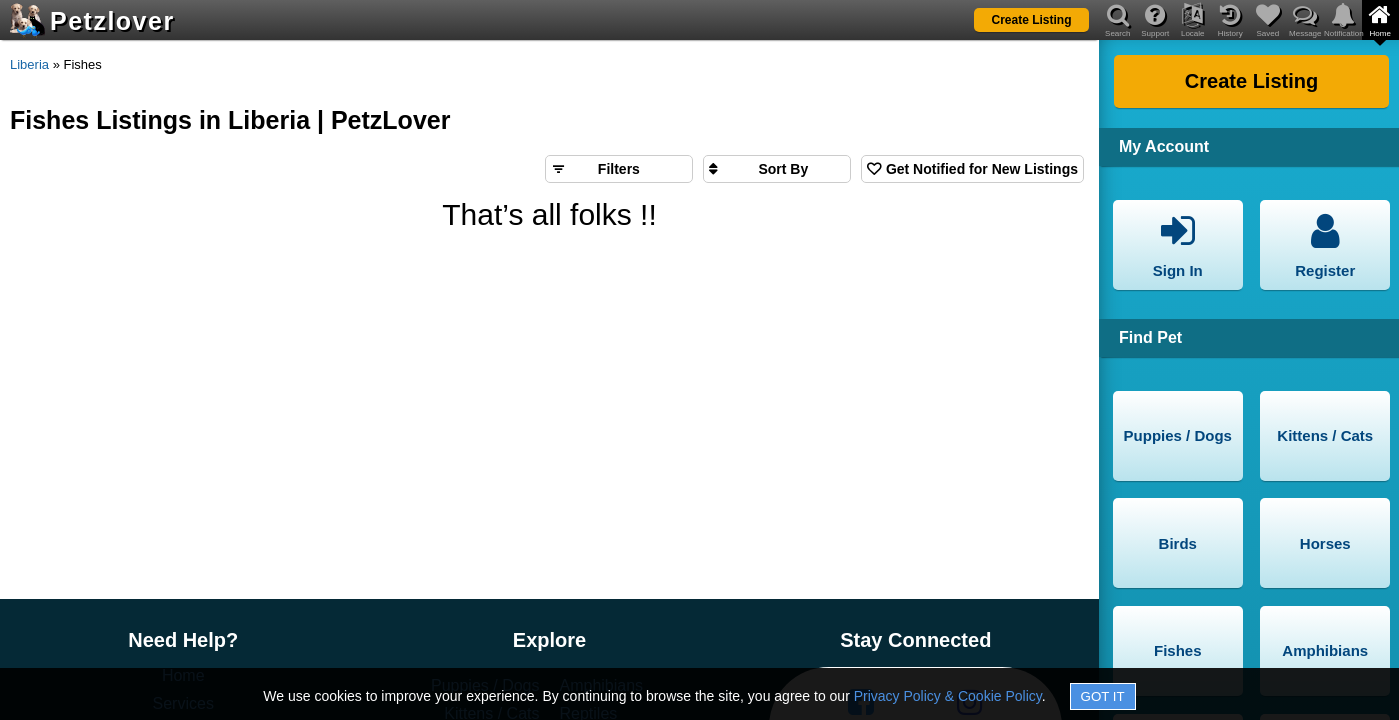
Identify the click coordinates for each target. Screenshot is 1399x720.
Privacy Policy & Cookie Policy (948, 696)
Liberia (29, 64)
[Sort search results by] (777, 169)
